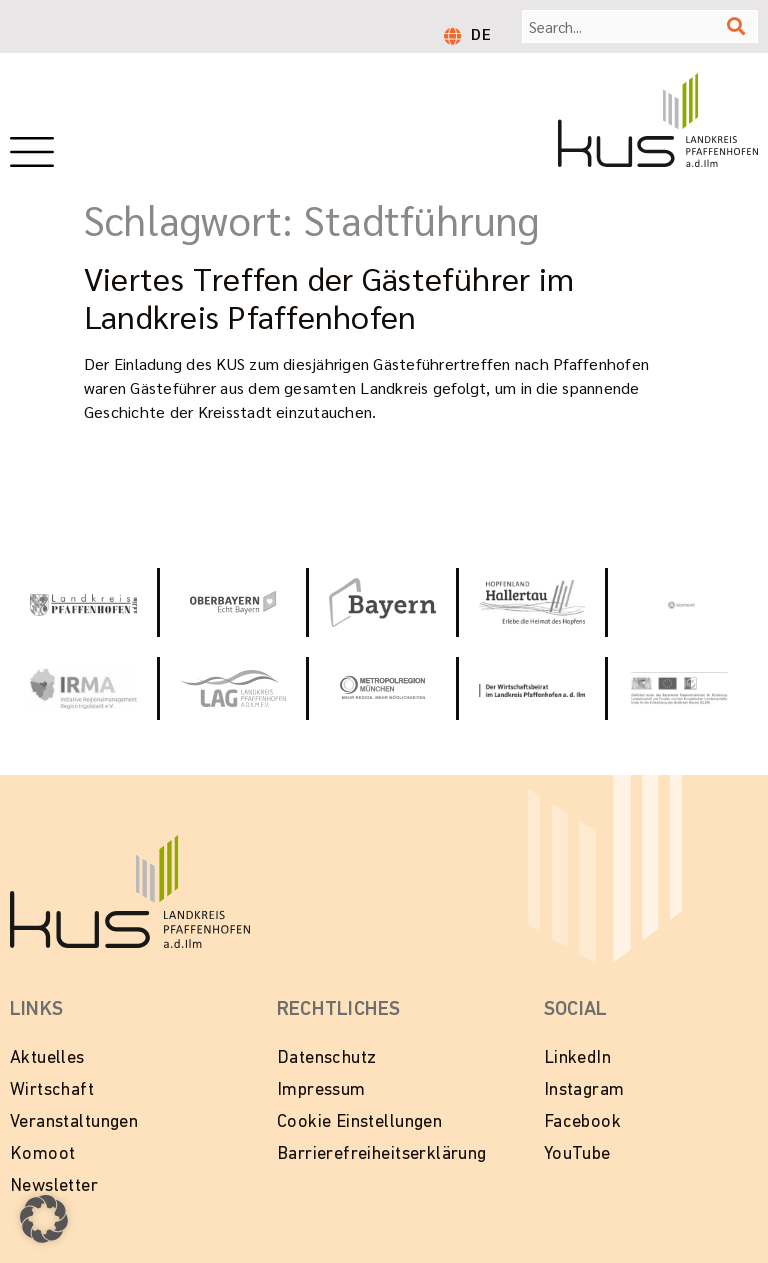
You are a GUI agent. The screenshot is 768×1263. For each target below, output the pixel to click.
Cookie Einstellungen (359, 1122)
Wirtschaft (52, 1090)
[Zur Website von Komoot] (681, 602)
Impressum (321, 1090)
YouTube (577, 1154)
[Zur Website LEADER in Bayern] (681, 689)
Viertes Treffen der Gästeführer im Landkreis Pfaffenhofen (329, 296)
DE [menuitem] (481, 33)
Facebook (582, 1122)
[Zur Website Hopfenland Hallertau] (532, 602)
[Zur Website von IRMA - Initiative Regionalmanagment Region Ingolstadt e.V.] (83, 688)
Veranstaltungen (74, 1122)
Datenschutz (327, 1058)
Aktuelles (47, 1058)
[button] (44, 1219)
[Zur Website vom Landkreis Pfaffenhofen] (233, 688)
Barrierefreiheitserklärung (382, 1154)
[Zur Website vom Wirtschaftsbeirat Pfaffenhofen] (532, 688)
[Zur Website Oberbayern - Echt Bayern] (233, 603)
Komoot (42, 1154)
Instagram (584, 1090)
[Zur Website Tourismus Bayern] (382, 602)
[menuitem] (481, 33)
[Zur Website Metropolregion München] (382, 688)
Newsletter (54, 1186)
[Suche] (736, 26)
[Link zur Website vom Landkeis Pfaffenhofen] (83, 602)
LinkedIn (577, 1058)
